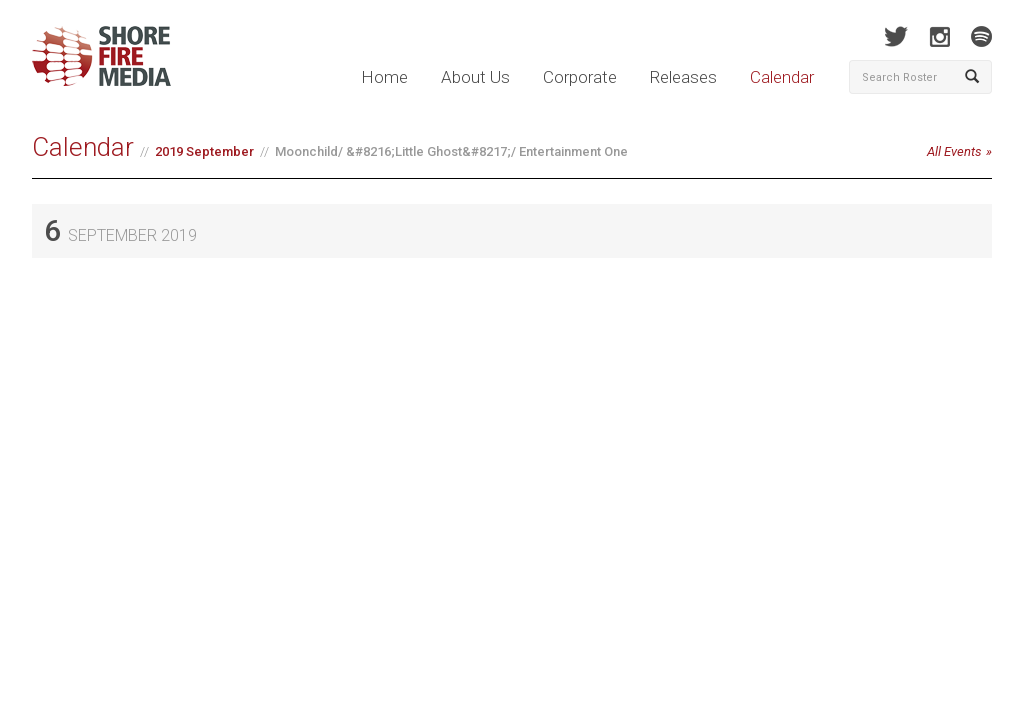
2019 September (204, 151)
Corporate (580, 77)
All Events (954, 151)
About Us (475, 77)
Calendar (782, 77)
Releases (683, 77)
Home (384, 77)
